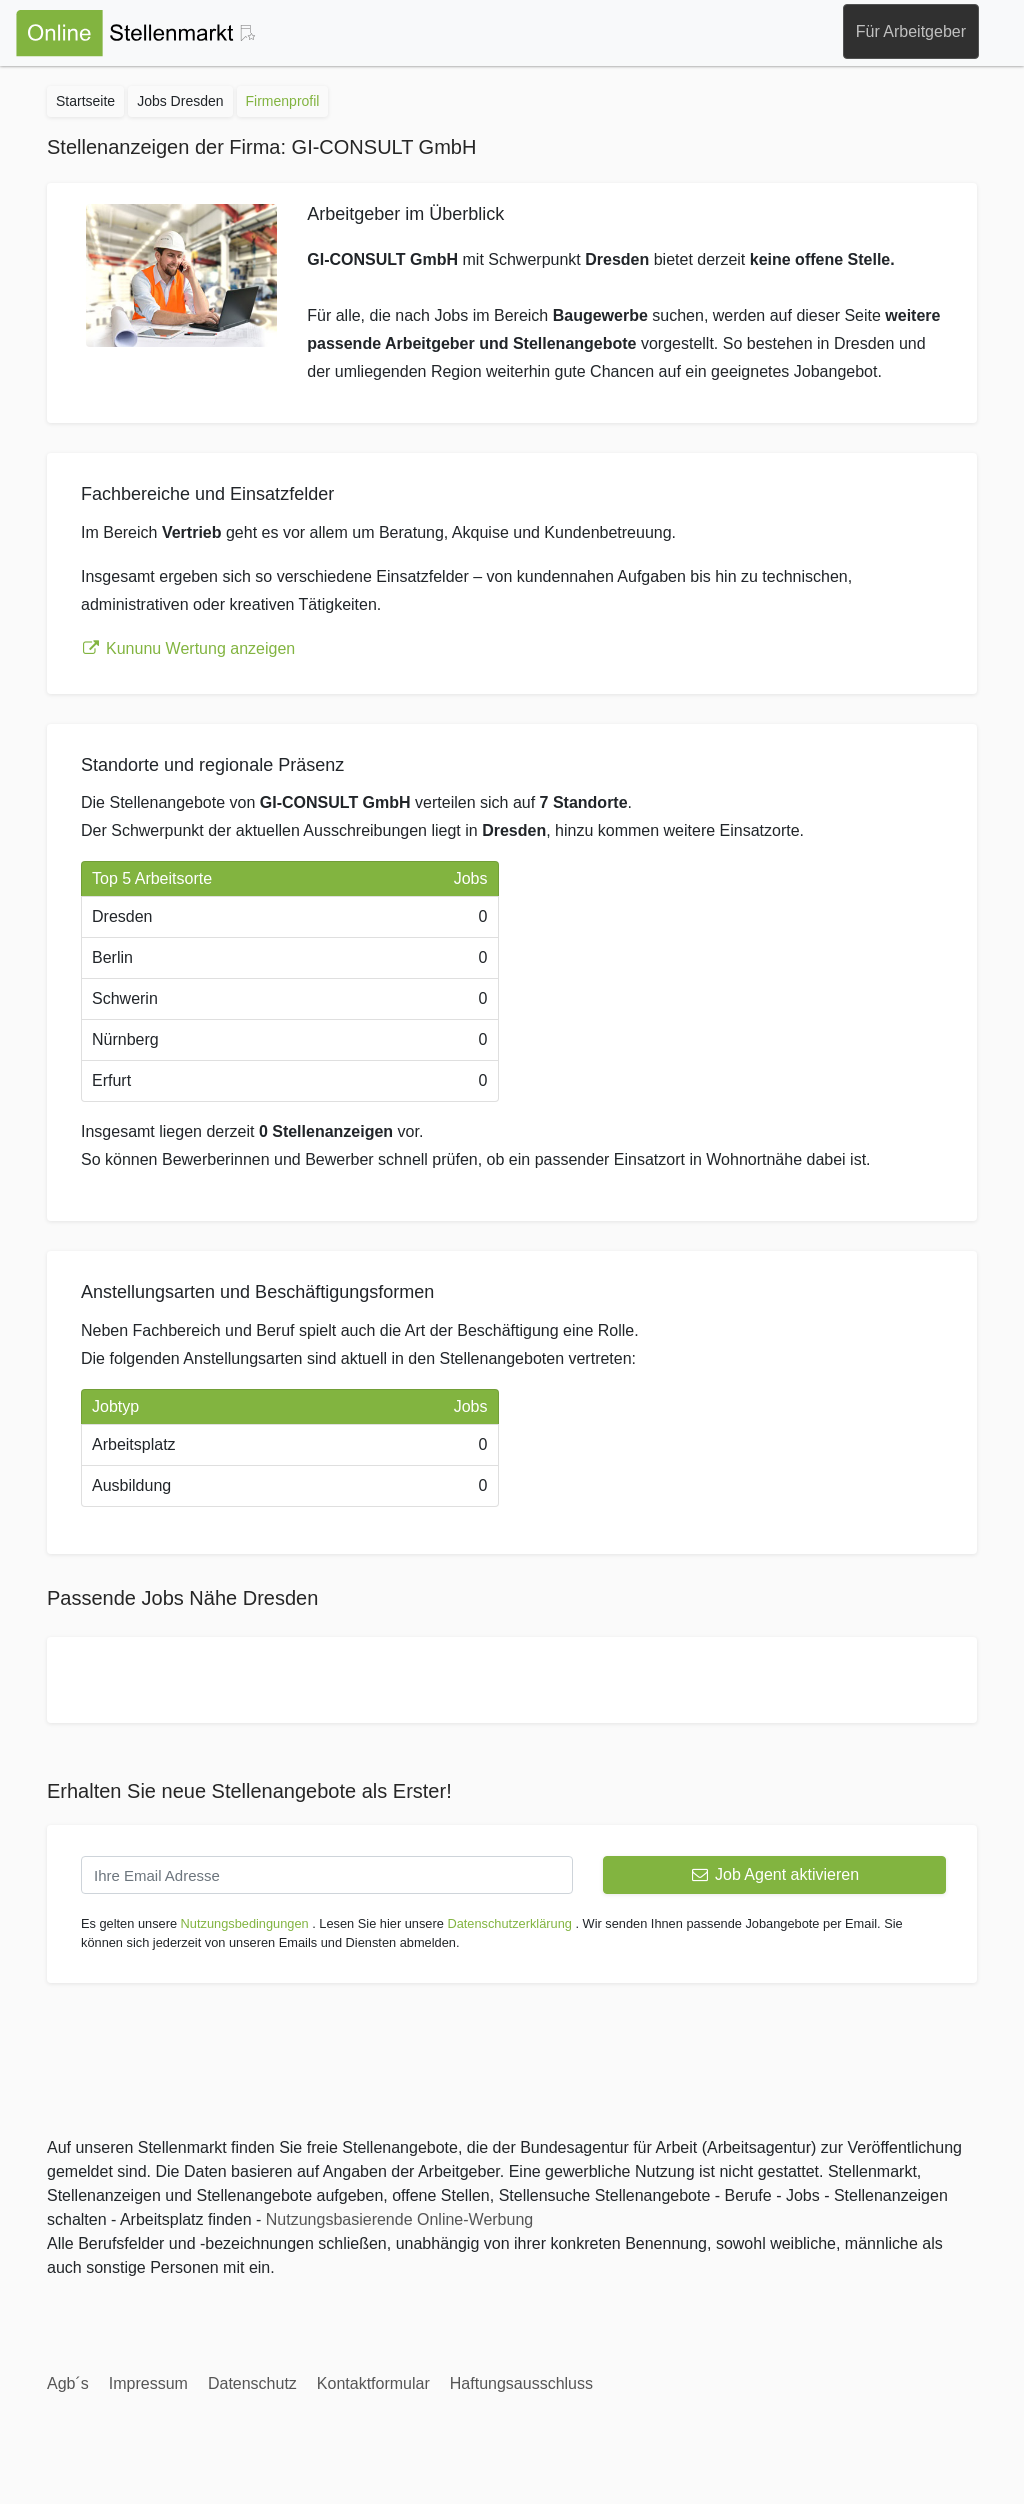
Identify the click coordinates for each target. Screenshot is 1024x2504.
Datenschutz (252, 2383)
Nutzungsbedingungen (245, 1923)
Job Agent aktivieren (774, 1874)
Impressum (148, 2383)
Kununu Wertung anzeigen (188, 648)
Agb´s (68, 2383)
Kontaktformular (373, 2383)
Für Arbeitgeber (911, 31)
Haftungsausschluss (521, 2383)
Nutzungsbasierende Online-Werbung (399, 2219)
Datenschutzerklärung (509, 1923)
